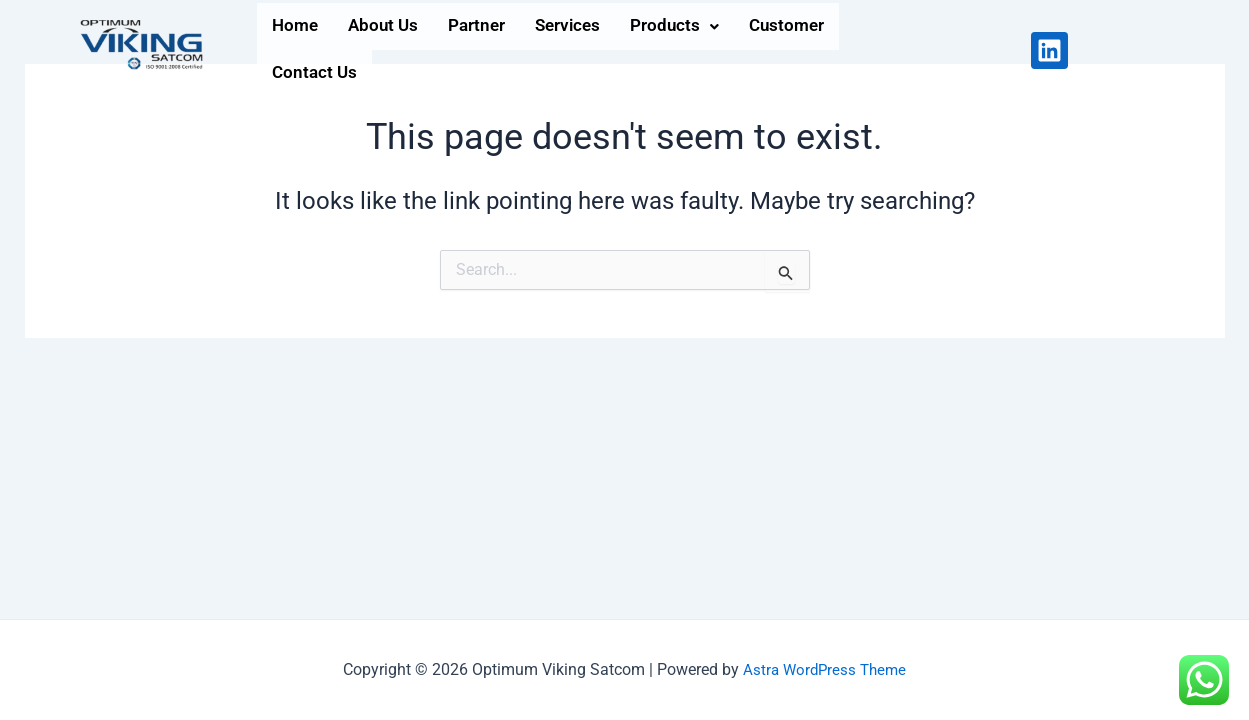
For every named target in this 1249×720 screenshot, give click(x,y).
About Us (395, 50)
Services (601, 50)
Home (298, 50)
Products (718, 50)
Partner (499, 50)
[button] (718, 50)
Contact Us (964, 50)
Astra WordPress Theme (825, 669)
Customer (841, 50)
